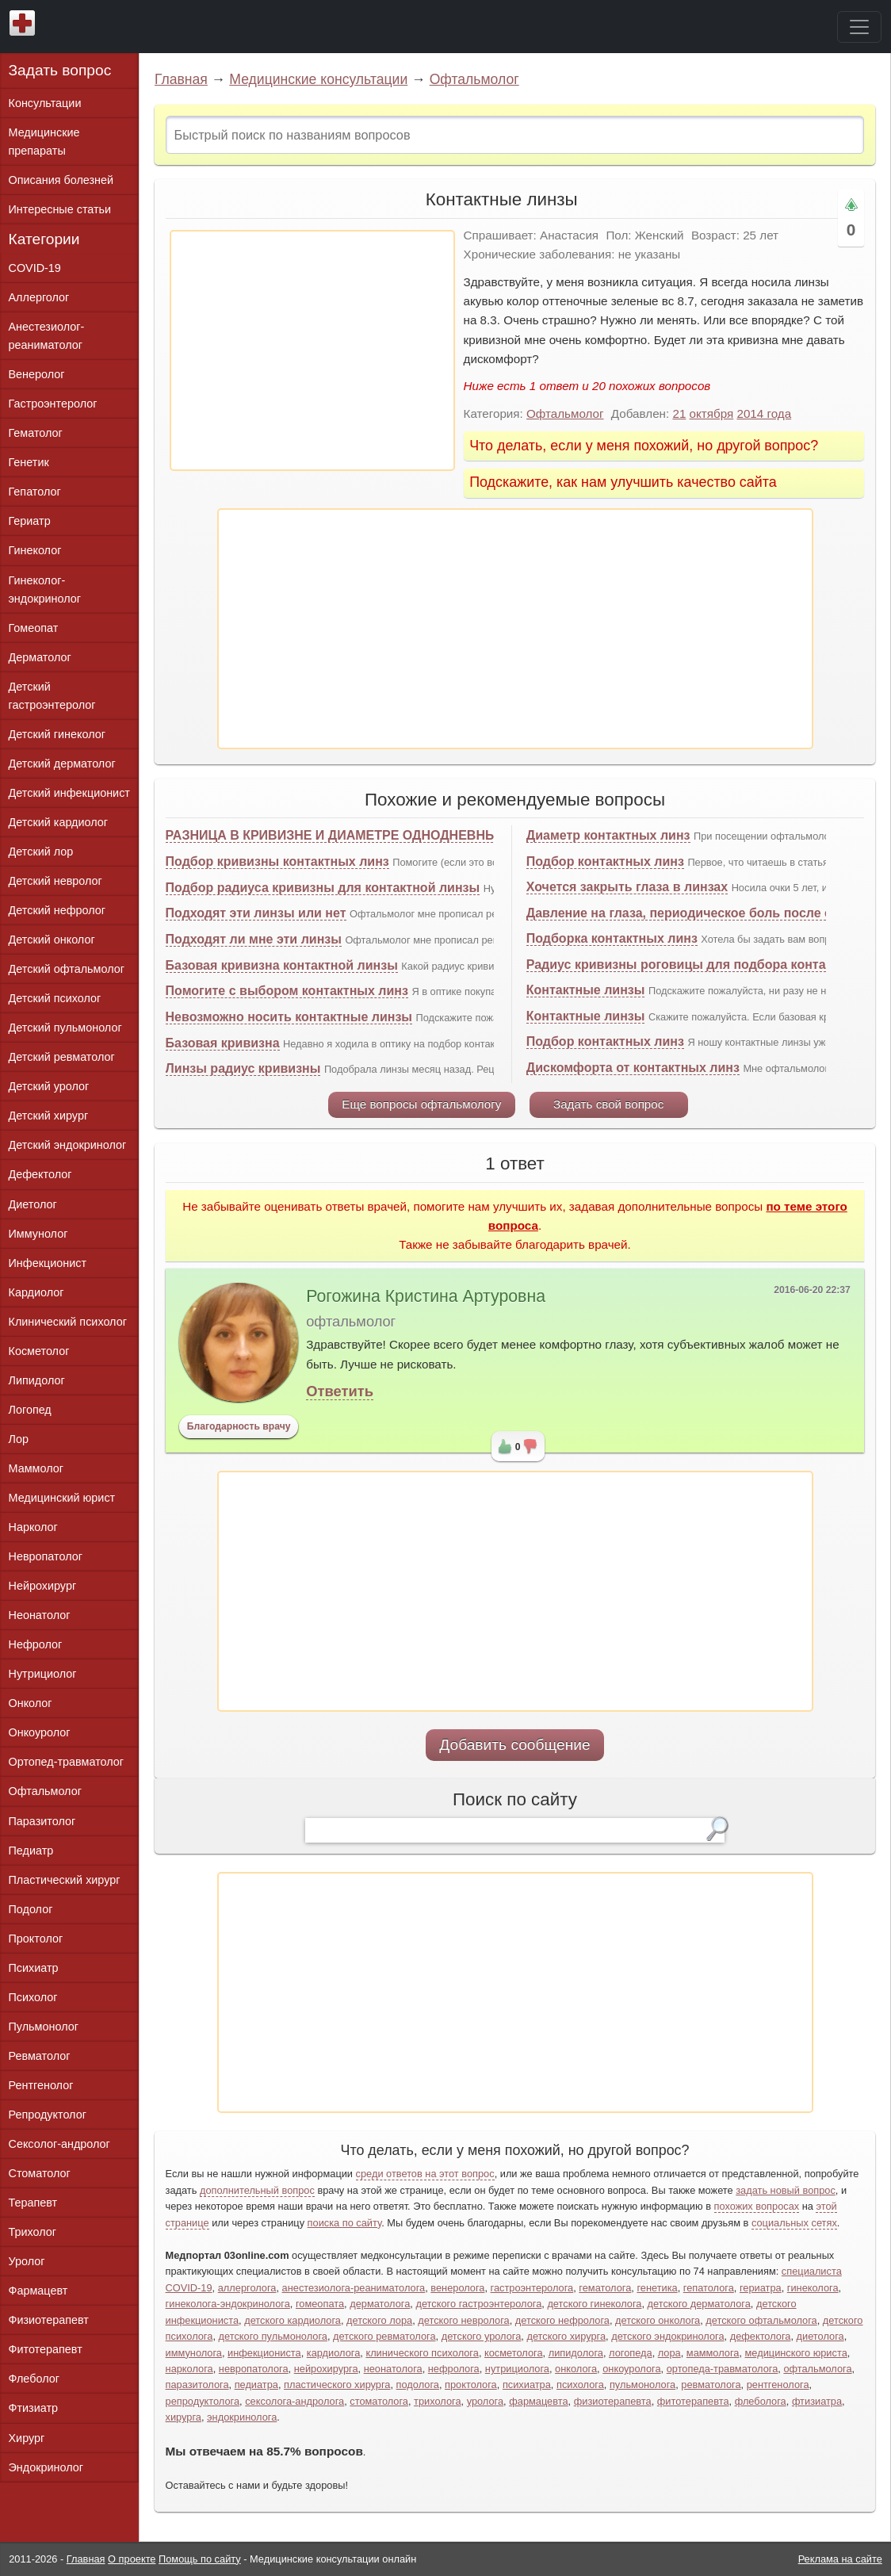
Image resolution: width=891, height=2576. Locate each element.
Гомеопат (34, 628)
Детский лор (41, 851)
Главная (181, 79)
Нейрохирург (43, 1585)
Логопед (30, 1409)
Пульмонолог (43, 2026)
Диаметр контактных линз (608, 835)
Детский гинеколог (57, 734)
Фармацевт (38, 2290)
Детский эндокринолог (68, 1145)
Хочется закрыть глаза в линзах (627, 887)
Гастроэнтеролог (53, 403)
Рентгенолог (41, 2085)
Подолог (31, 1909)
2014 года (763, 413)
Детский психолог (55, 998)
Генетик (29, 462)
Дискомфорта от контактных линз (633, 1067)
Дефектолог (40, 1174)
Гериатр (30, 521)
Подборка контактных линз (612, 938)
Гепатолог (35, 491)
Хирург (27, 2438)
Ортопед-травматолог (66, 1761)
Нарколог (33, 1527)
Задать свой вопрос (608, 1104)
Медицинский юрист (62, 1497)
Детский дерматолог (62, 763)
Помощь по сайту (200, 2559)
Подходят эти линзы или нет (256, 913)
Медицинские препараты (44, 141)
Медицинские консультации (318, 79)
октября (712, 413)
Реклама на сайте (840, 2559)
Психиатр (34, 1968)
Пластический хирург (64, 1880)
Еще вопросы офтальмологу (421, 1104)
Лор (19, 1439)
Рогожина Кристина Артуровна (425, 1296)
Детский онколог (52, 939)
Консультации (45, 103)
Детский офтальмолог (67, 969)
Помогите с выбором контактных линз (287, 990)
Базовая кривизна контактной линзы (282, 965)
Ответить (339, 1391)
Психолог (33, 1997)
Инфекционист (48, 1263)
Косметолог (39, 1351)
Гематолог (36, 433)
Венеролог (37, 374)
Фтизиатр (34, 2408)
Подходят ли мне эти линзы (254, 939)
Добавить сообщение (515, 1744)
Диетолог (33, 1204)
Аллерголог (39, 297)
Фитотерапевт (45, 2349)
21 (679, 413)
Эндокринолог (46, 2467)
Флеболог (34, 2378)
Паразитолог (42, 1821)
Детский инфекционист (69, 793)
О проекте (131, 2559)
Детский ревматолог (62, 1057)
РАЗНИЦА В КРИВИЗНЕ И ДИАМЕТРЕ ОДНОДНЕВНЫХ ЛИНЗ (355, 835)
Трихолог (33, 2232)
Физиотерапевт (49, 2320)
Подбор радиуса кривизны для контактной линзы (323, 887)
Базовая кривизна (223, 1043)
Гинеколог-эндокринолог (45, 589)
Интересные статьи (60, 209)
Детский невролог (55, 881)
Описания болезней (61, 180)
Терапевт (33, 2202)
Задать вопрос (60, 70)
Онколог (30, 1703)
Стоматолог (40, 2173)
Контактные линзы (585, 990)
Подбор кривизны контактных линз (277, 861)
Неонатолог (40, 1615)
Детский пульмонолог (65, 1027)
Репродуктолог (47, 2114)
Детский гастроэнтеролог (52, 695)
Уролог (27, 2261)
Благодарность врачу (239, 1426)
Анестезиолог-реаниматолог (47, 335)
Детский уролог (49, 1086)
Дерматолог (40, 657)
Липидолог (37, 1380)
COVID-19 (35, 268)
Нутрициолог (43, 1673)
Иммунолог (38, 1233)
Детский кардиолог (59, 822)
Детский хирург (49, 1115)
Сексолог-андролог (59, 2144)
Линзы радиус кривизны (243, 1068)
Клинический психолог (68, 1321)
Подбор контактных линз (605, 861)
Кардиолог (36, 1292)
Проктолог (36, 1938)
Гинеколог (35, 550)
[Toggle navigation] (859, 27)
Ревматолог (40, 2056)
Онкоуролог (40, 1732)
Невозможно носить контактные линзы (289, 1017)
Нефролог (36, 1644)
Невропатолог (45, 1556)
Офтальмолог (474, 79)
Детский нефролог (57, 910)
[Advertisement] (312, 350)
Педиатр (31, 1850)
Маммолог (36, 1468)
